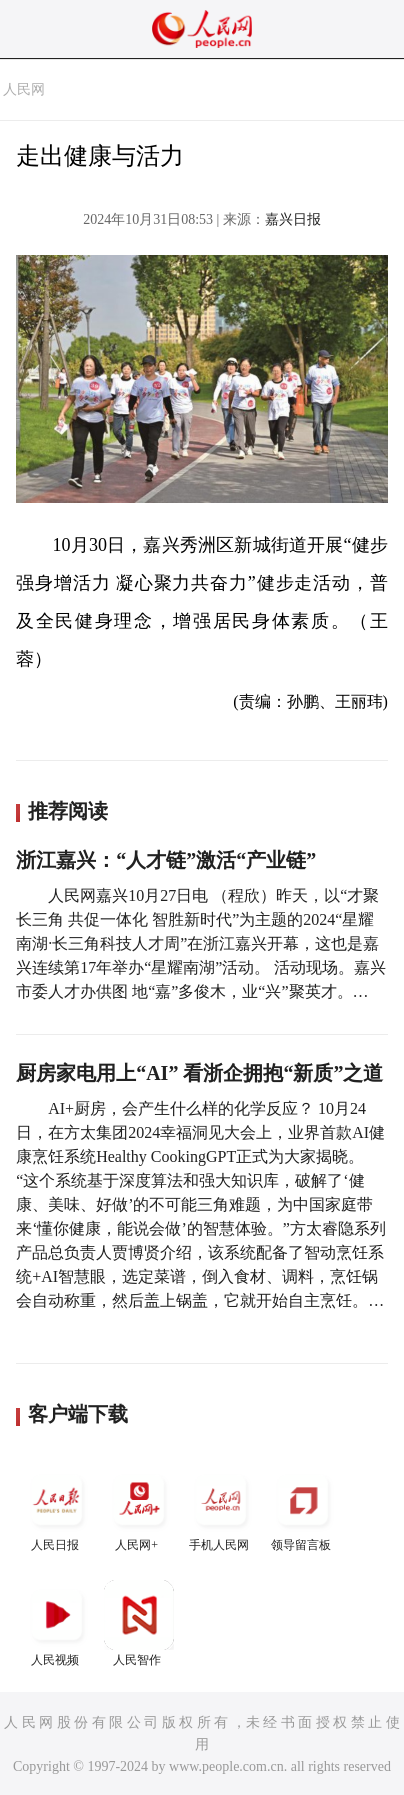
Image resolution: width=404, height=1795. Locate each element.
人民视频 (57, 1623)
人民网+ (139, 1508)
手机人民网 (221, 1508)
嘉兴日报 (293, 219)
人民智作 (139, 1623)
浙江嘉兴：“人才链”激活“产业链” (166, 860)
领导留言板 (303, 1508)
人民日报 (57, 1508)
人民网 (24, 89)
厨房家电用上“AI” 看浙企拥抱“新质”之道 (199, 1073)
